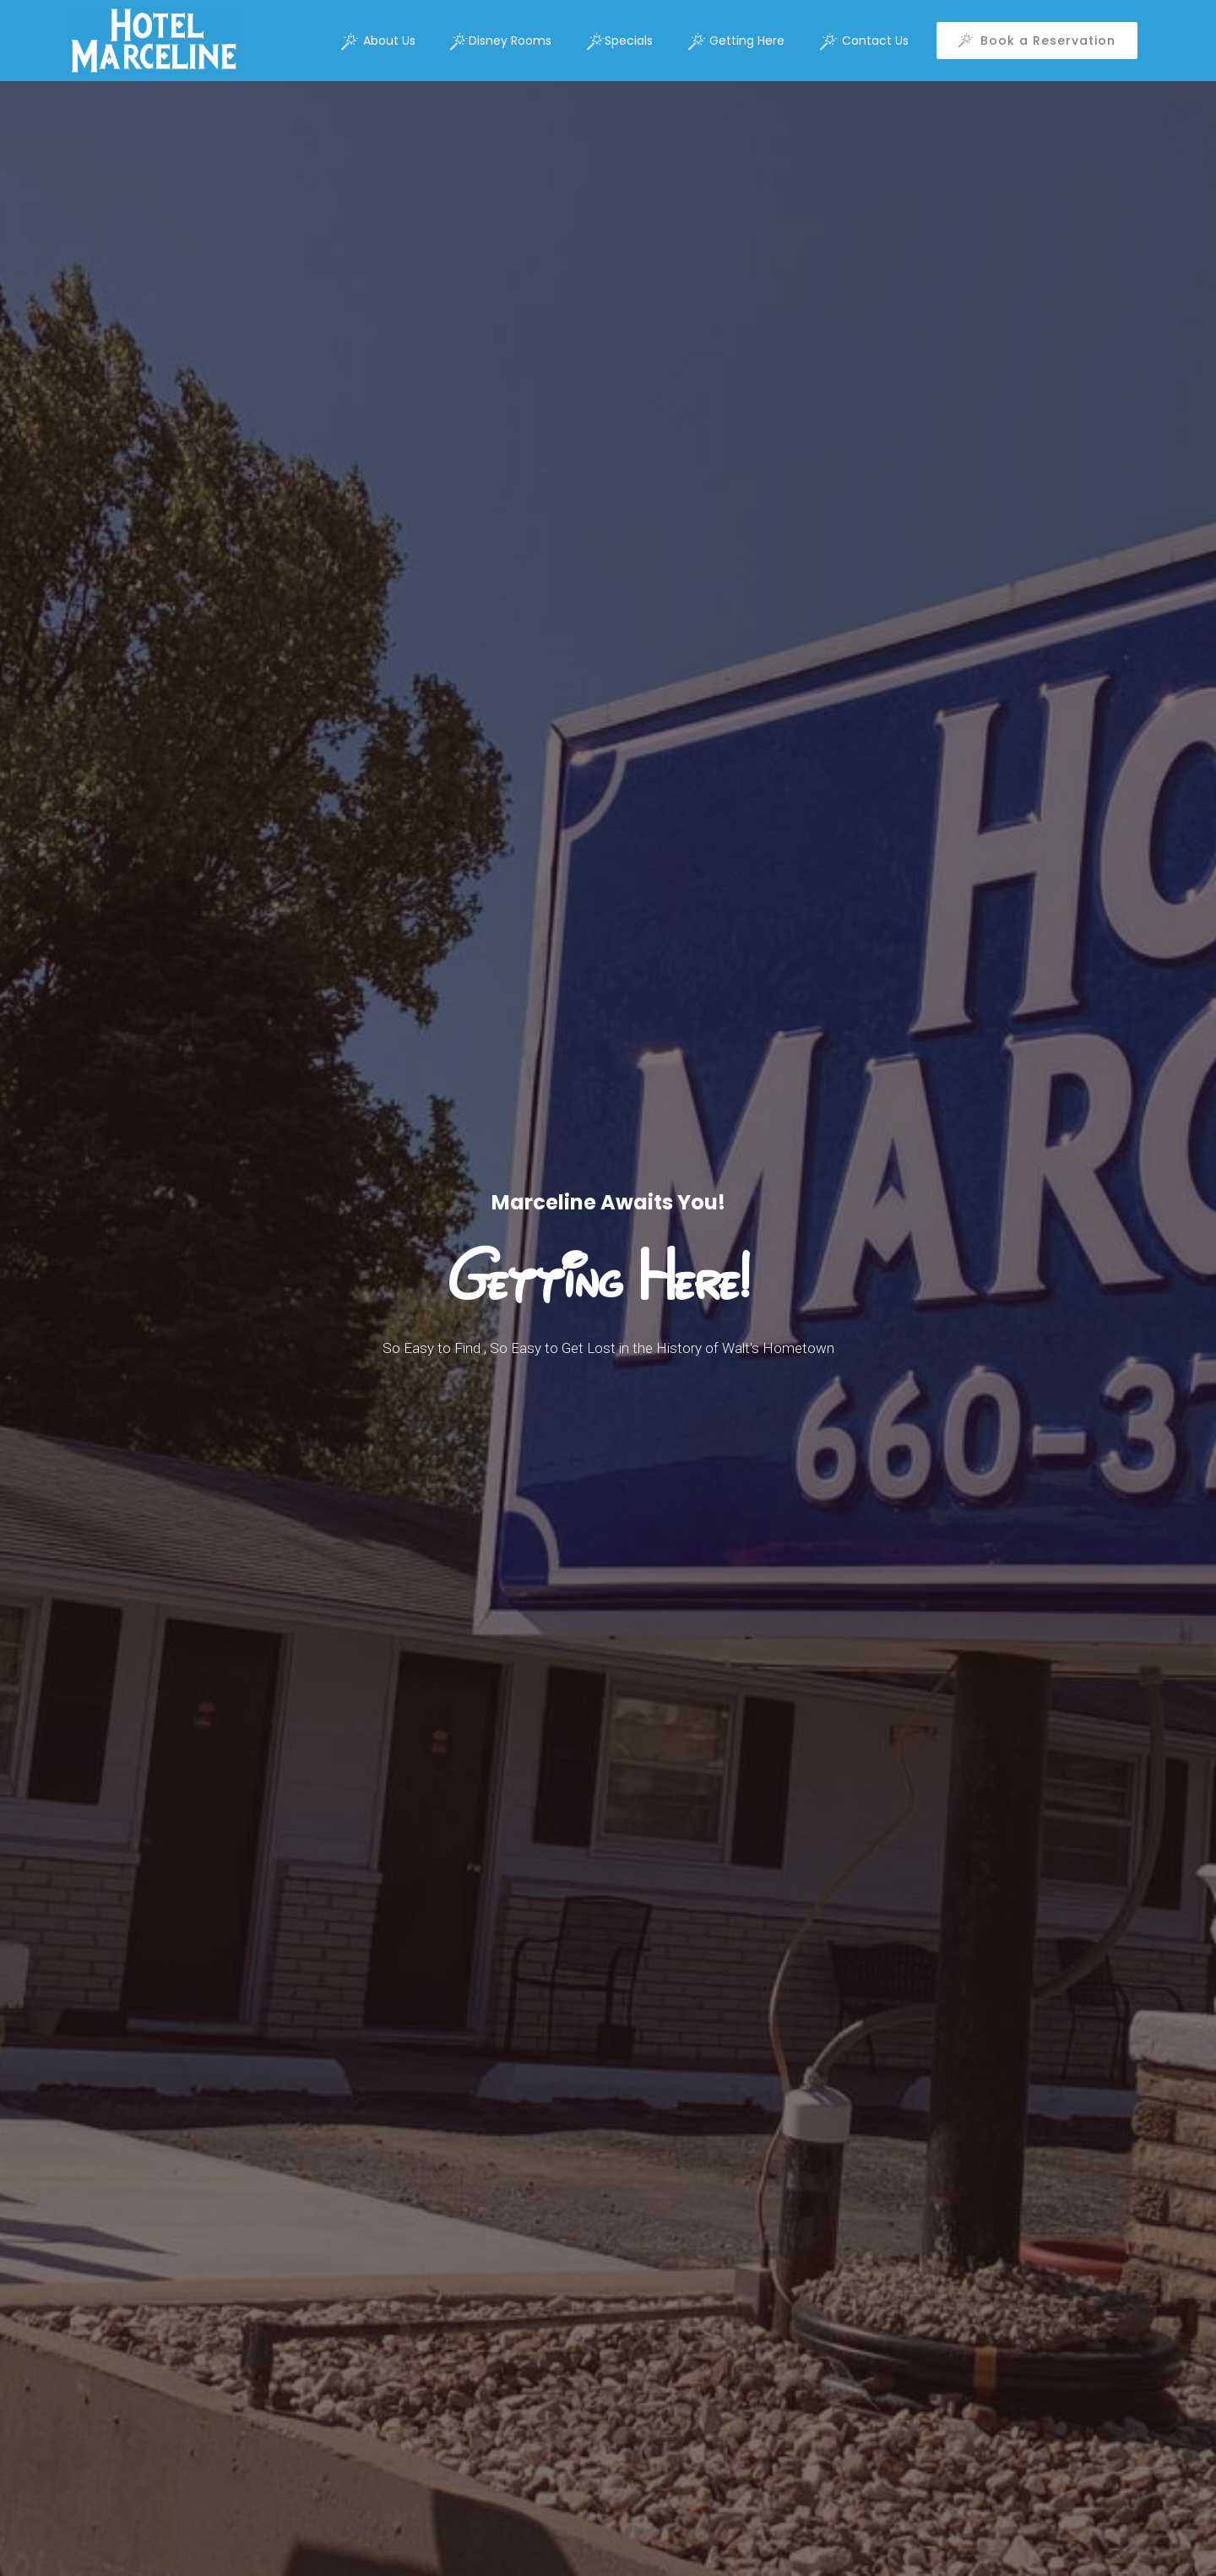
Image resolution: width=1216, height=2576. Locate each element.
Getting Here (736, 41)
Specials (620, 41)
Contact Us (864, 41)
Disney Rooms (500, 41)
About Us (378, 41)
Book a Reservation (1037, 40)
